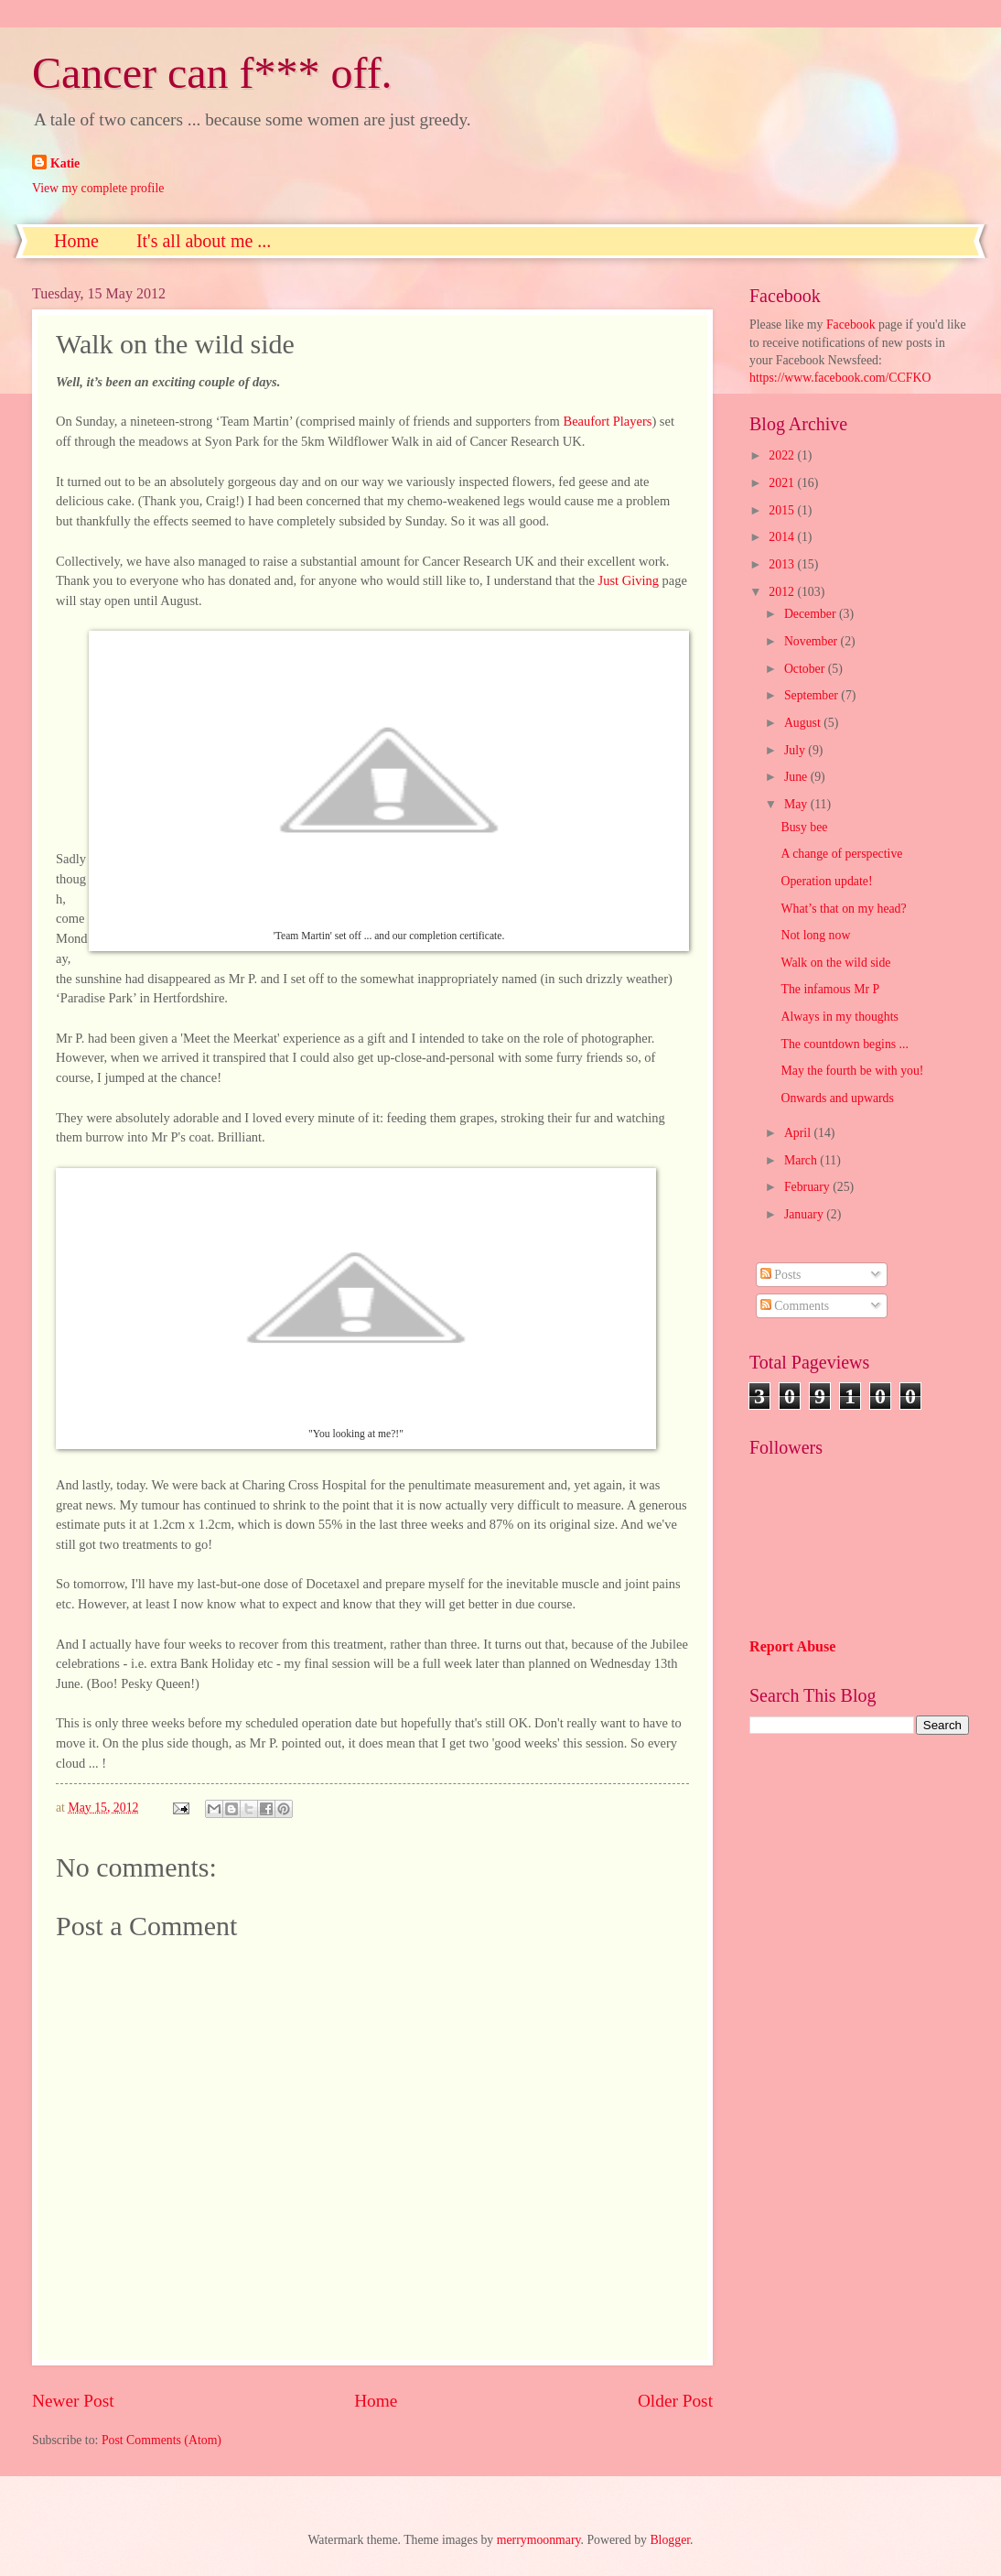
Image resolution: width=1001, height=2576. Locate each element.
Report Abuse (792, 1646)
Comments (794, 1306)
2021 (783, 483)
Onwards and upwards (836, 1098)
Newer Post (73, 2400)
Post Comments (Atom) (161, 2440)
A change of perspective (841, 853)
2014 (783, 537)
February (808, 1187)
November (812, 641)
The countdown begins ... (844, 1044)
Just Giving (628, 580)
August (803, 723)
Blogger (670, 2540)
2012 (783, 592)
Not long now (815, 935)
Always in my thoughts (839, 1016)
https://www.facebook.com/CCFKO (840, 377)
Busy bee (803, 827)
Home (76, 241)
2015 (783, 510)
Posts (781, 1275)
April (799, 1133)
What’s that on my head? (843, 908)
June (797, 777)
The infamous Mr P (829, 989)
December (811, 614)
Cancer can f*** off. (212, 73)
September (812, 695)
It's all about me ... (203, 241)
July (796, 750)
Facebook (851, 324)
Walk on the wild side (835, 962)
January (805, 1214)
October (806, 669)
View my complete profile (98, 188)
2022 (783, 455)
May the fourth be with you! (851, 1070)
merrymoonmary (539, 2540)
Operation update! (826, 881)
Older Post (675, 2400)
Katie (65, 163)
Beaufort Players (607, 421)
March (802, 1160)
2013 (783, 564)
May (797, 804)
